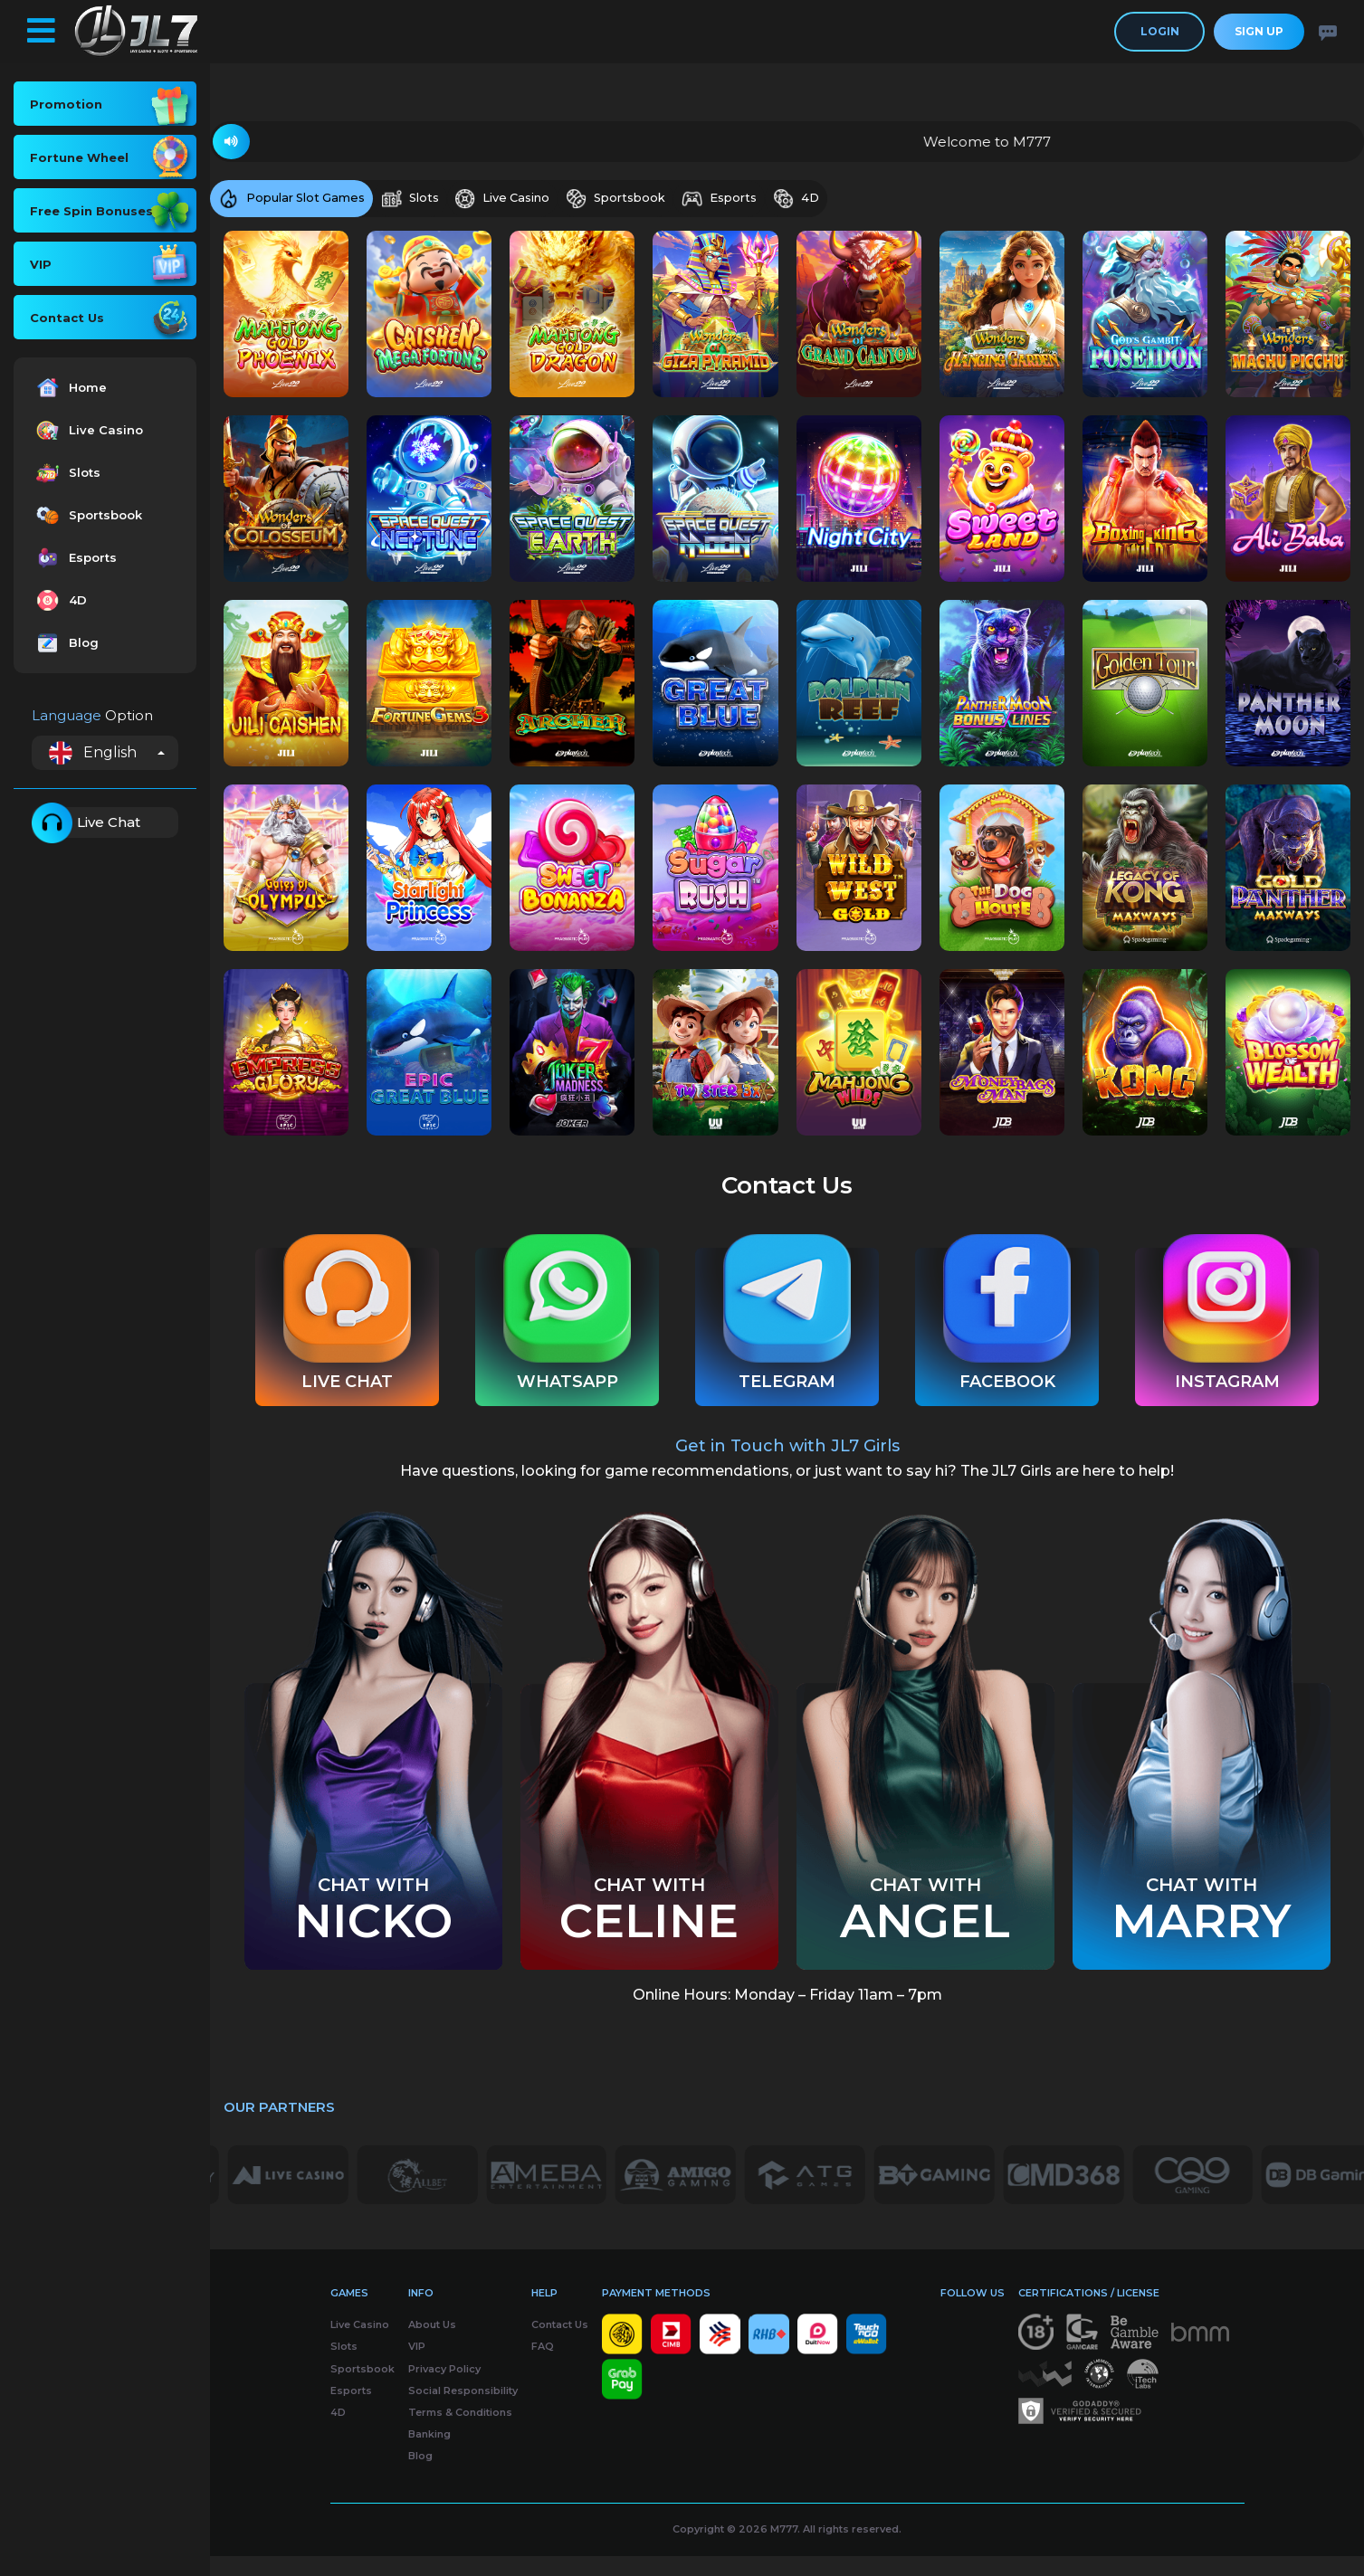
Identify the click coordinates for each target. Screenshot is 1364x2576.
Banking (429, 2454)
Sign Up (1259, 31)
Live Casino (87, 430)
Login (1159, 31)
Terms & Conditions (460, 2432)
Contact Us (559, 2344)
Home (69, 388)
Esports (74, 558)
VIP (416, 2367)
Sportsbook (87, 515)
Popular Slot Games (293, 199)
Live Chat (86, 822)
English (93, 753)
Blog (65, 643)
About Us (432, 2344)
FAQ (542, 2367)
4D (59, 600)
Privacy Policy (444, 2388)
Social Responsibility (463, 2410)
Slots (66, 473)
